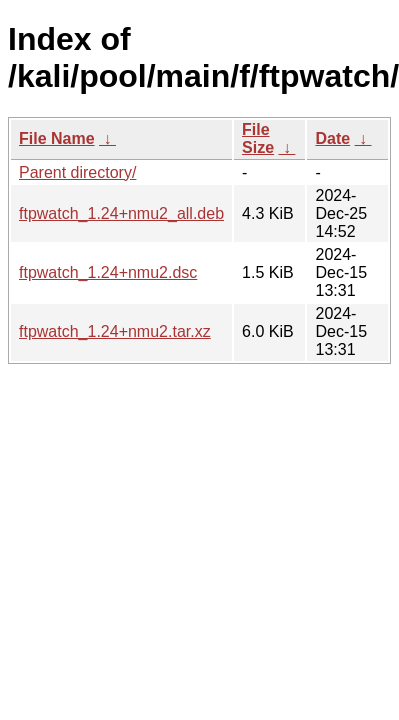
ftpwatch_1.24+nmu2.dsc (108, 272)
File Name (57, 138)
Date (332, 138)
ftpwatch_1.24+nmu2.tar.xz (115, 331)
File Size (258, 138)
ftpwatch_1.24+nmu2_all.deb (121, 213)
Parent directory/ (77, 172)
